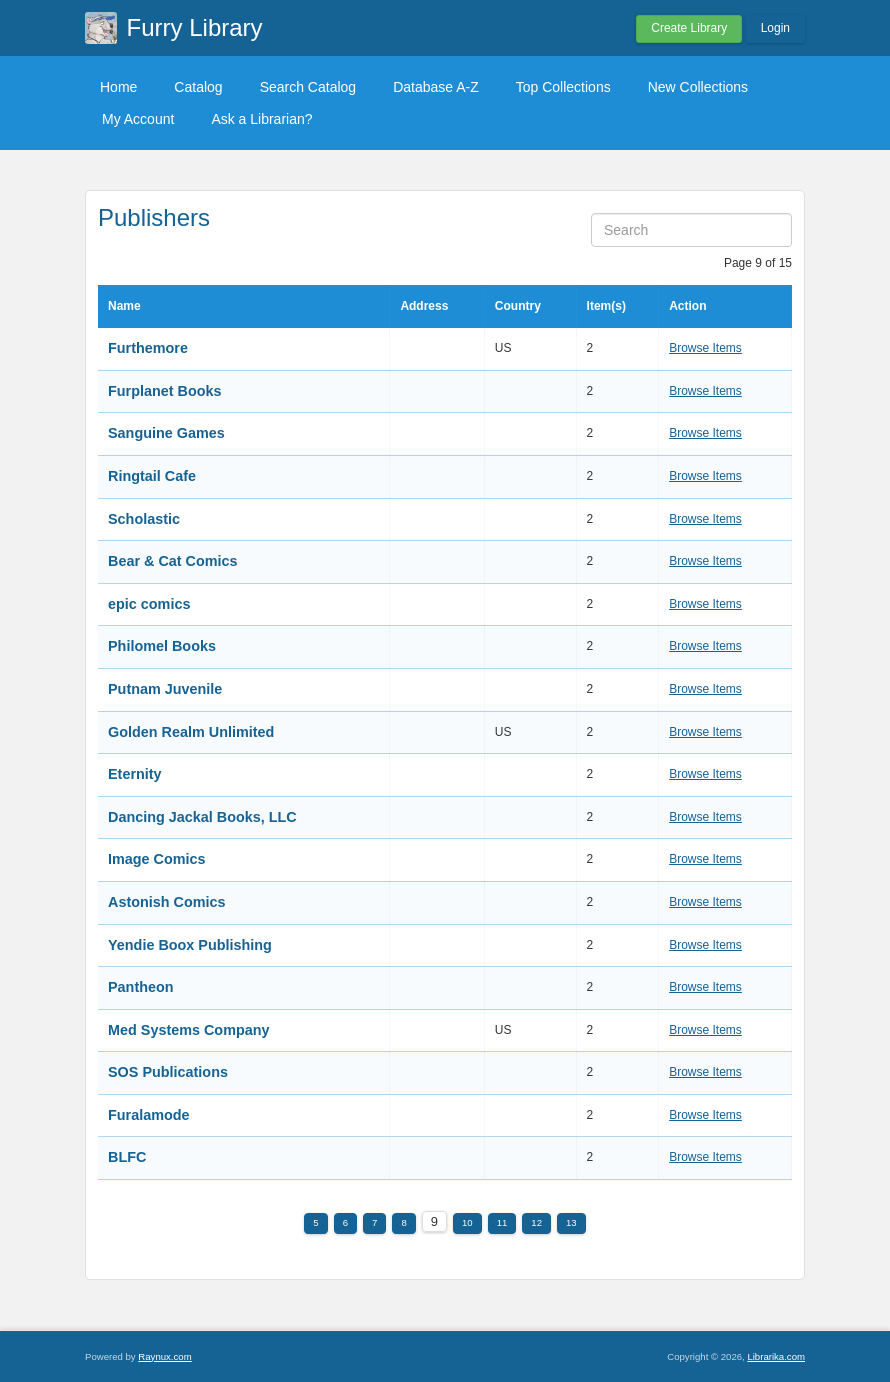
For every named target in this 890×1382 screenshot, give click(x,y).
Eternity (135, 774)
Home (118, 87)
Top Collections (563, 87)
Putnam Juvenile (165, 689)
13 (571, 1222)
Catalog (198, 87)
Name (124, 306)
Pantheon (141, 987)
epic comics (149, 604)
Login (775, 28)
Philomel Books (162, 646)
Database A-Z (436, 87)
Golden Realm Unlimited (191, 732)
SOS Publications (168, 1072)
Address (424, 306)
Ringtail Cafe (152, 476)
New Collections (698, 87)
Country (518, 306)
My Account (138, 119)
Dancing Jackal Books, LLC (202, 817)
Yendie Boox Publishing (190, 945)
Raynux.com (164, 1356)
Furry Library (195, 27)
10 (467, 1222)
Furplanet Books (165, 391)
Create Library (689, 28)
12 (536, 1222)
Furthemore (148, 348)
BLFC (127, 1157)
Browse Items (705, 348)
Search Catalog (308, 87)
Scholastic (144, 519)
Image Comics (157, 859)
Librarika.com (776, 1356)
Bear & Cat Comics (173, 561)
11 (502, 1222)
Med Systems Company (189, 1030)
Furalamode (149, 1115)
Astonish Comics (167, 902)
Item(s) (606, 306)
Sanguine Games (166, 433)
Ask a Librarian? (261, 119)
